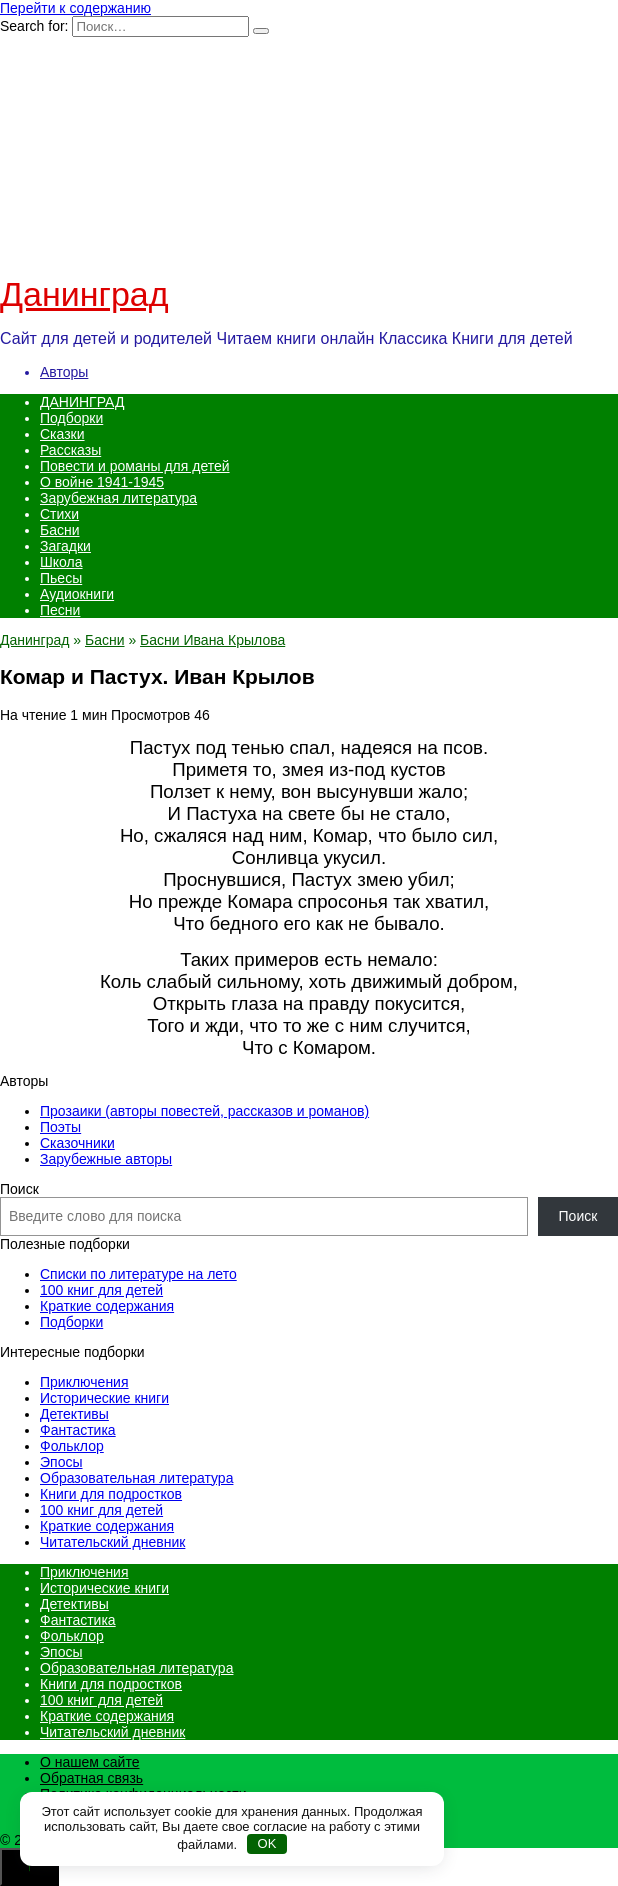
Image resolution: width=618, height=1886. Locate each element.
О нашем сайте (89, 1762)
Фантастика (78, 1430)
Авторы (64, 372)
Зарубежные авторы (106, 1159)
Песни (60, 610)
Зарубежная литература (118, 498)
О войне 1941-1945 (102, 482)
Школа (61, 562)
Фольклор (72, 1446)
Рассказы (70, 450)
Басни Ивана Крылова (212, 640)
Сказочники (77, 1143)
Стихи (59, 514)
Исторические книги (104, 1398)
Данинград (84, 294)
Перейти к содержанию (75, 8)
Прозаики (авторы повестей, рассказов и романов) (204, 1111)
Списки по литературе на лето (138, 1274)
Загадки (65, 546)
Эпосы (61, 1462)
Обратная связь (91, 1778)
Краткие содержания (107, 1306)
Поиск (19, 1189)
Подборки (71, 418)
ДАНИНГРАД (82, 402)
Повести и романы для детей (135, 466)
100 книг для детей (101, 1290)
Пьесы (61, 578)
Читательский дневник (112, 1542)
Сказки (62, 434)
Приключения (84, 1382)
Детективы (74, 1414)
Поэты (60, 1127)
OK (267, 1843)
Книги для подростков (111, 1494)
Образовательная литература (136, 1478)
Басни (60, 530)
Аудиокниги (77, 594)
